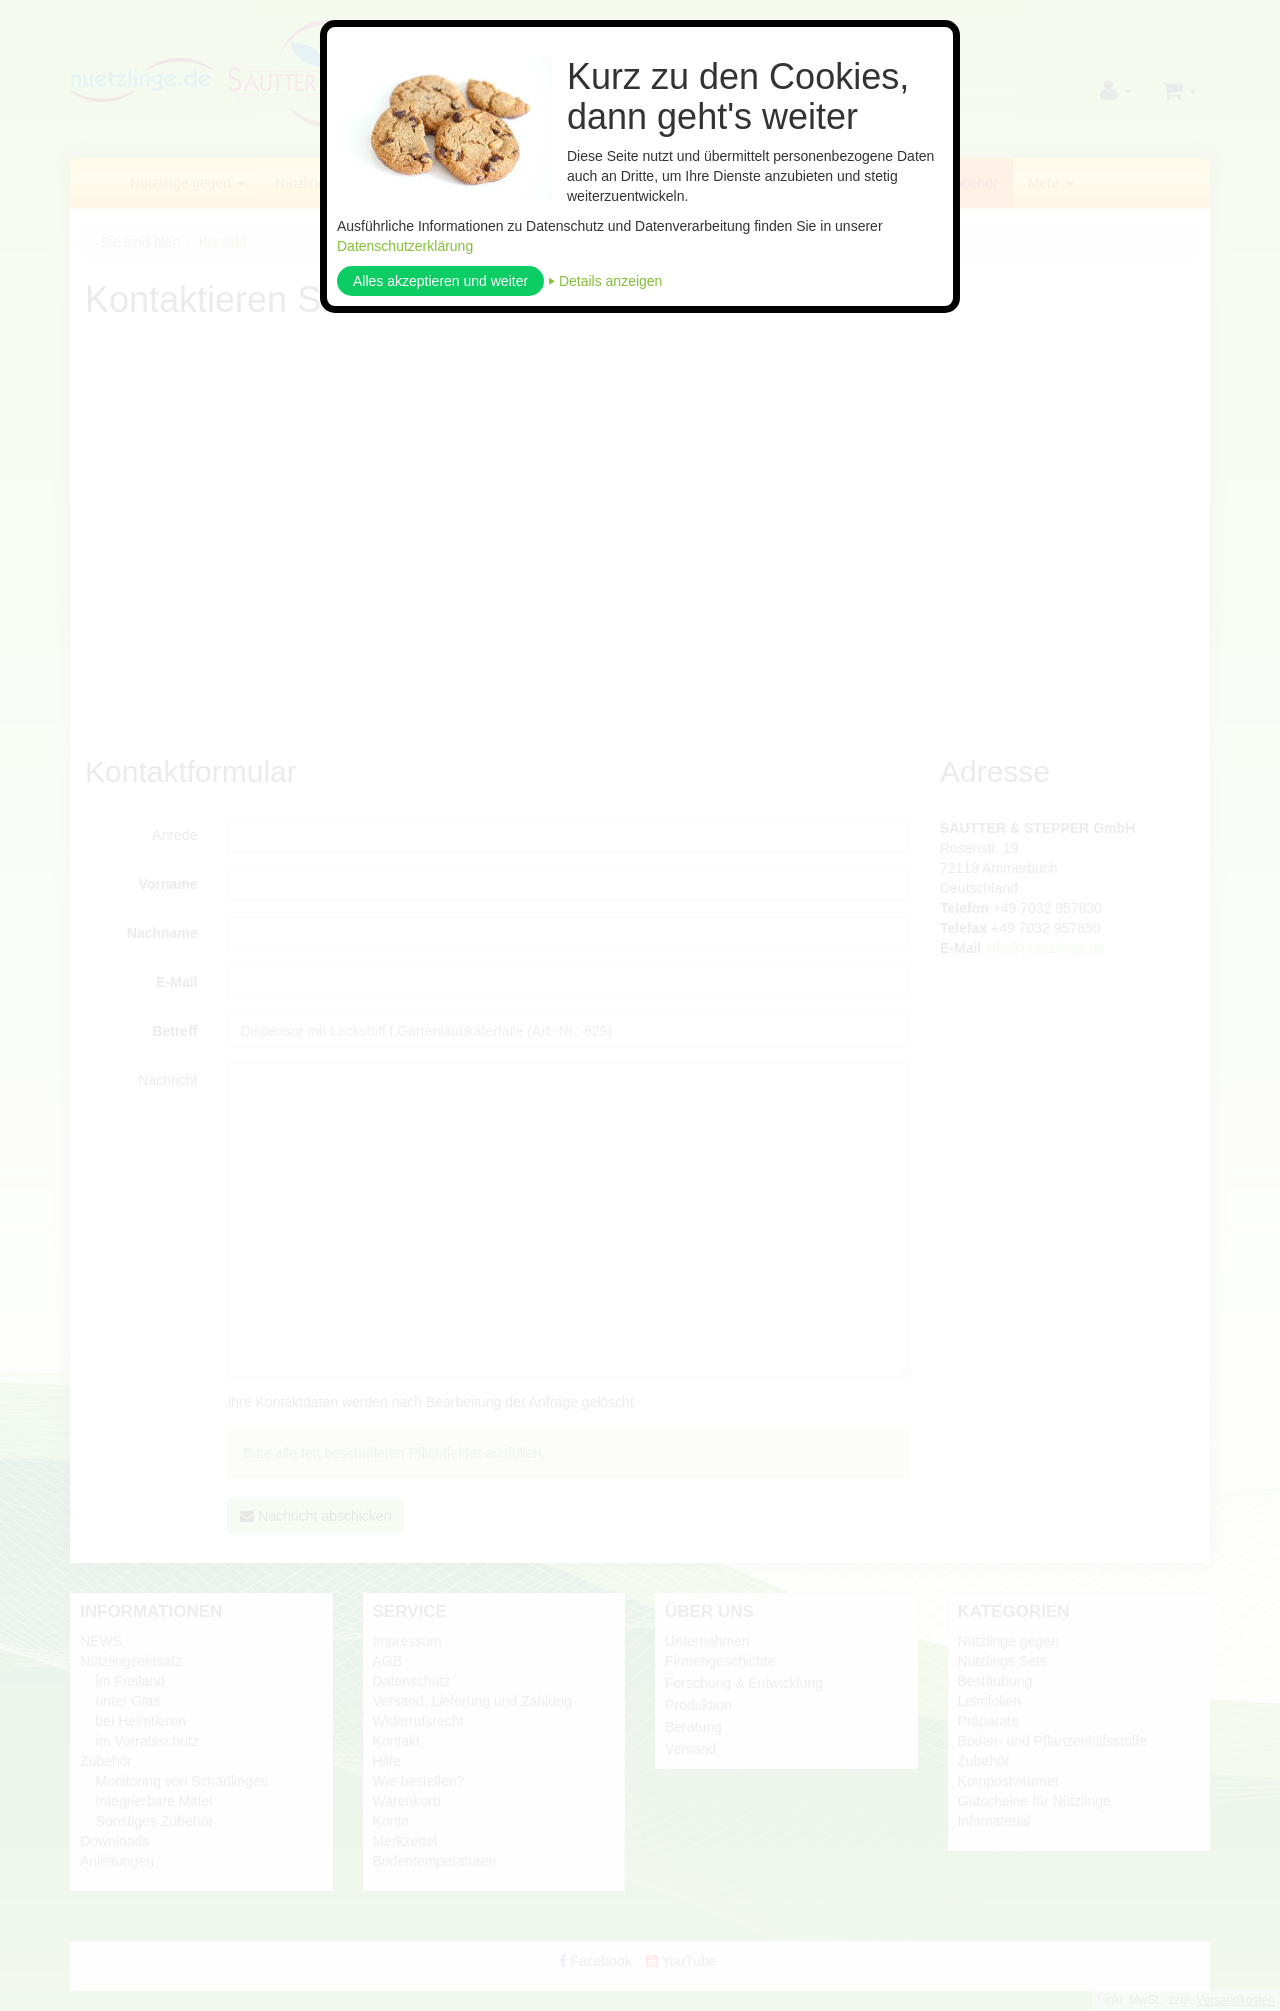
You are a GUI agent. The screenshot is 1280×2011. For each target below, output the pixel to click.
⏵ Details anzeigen (605, 281)
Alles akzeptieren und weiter (440, 281)
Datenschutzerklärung (405, 246)
